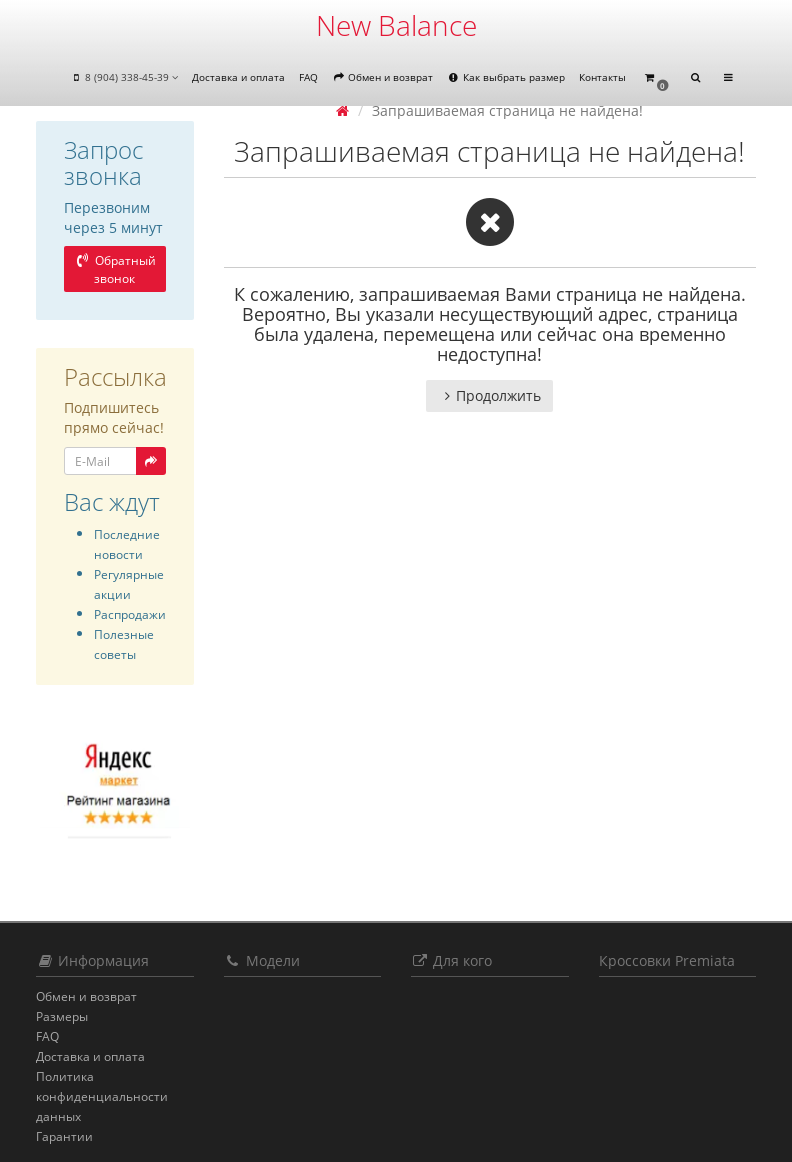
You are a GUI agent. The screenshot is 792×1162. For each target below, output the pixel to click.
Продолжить (489, 395)
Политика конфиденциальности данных (102, 1096)
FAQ (308, 77)
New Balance (396, 25)
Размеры (62, 1016)
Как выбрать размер (506, 77)
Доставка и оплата (238, 77)
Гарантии (64, 1136)
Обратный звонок (115, 269)
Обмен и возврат (382, 77)
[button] (656, 78)
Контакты (602, 77)
